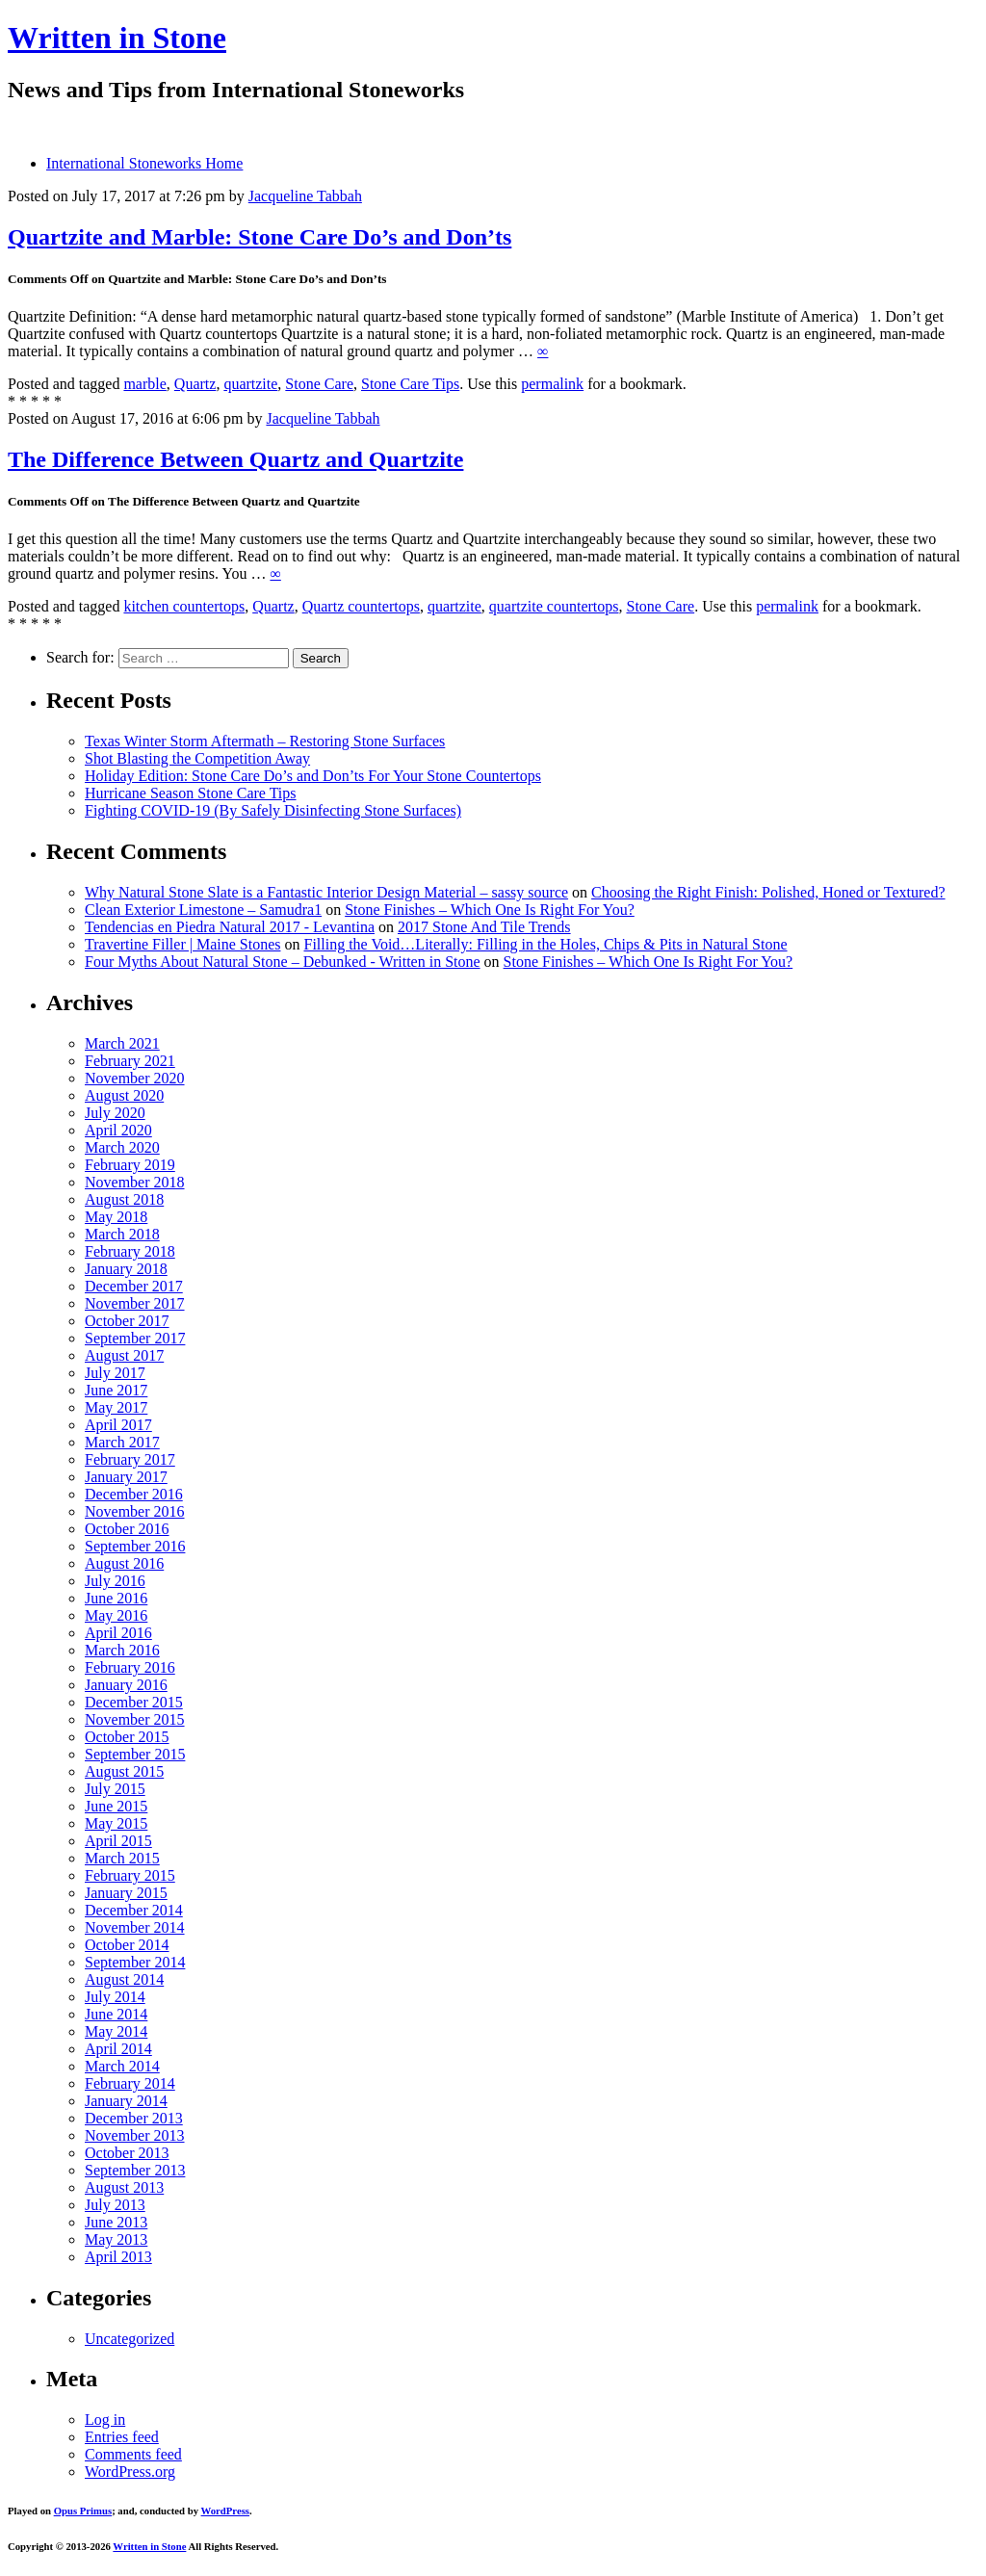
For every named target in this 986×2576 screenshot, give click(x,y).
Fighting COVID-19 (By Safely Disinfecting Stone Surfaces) (273, 810)
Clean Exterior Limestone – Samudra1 (203, 909)
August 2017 (124, 1355)
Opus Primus (83, 2510)
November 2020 (135, 1078)
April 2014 (118, 2049)
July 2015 (115, 1789)
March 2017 (122, 1442)
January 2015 (126, 1893)
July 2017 (115, 1373)
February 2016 (130, 1667)
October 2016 (127, 1529)
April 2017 (118, 1425)
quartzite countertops (554, 606)
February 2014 (130, 2083)
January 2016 (126, 1685)
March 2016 (122, 1650)
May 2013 (116, 2239)
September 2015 (135, 1754)
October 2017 (127, 1321)
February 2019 (130, 1165)
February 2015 (130, 1875)
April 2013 (118, 2257)
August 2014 (124, 1979)
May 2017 (116, 1407)
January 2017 (126, 1477)
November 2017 (135, 1303)
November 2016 (135, 1511)
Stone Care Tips (410, 384)
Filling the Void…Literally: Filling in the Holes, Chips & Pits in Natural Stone (545, 944)
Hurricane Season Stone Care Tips (191, 793)
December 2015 (134, 1702)
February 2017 (130, 1459)
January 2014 (126, 2101)
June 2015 (116, 1806)
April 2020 (118, 1130)
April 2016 (118, 1633)
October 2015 (127, 1737)
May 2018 (116, 1217)
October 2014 (127, 1945)
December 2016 (134, 1494)
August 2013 (124, 2187)
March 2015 (122, 1858)
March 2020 (122, 1147)
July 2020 (115, 1113)
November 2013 (135, 2135)
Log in (105, 2419)
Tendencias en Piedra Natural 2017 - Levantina (230, 927)
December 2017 (134, 1286)
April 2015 (118, 1841)
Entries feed (122, 2437)
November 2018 (135, 1182)
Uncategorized (129, 2338)
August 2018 (124, 1199)
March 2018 (122, 1234)
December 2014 (134, 1910)
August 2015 (124, 1771)
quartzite (250, 384)
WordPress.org (130, 2471)
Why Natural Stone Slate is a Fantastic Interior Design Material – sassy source (326, 892)
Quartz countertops (361, 606)
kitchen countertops (184, 606)
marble (144, 384)
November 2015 (135, 1719)
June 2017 (116, 1390)
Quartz (195, 384)
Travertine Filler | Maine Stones (182, 944)
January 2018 (126, 1269)
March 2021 (122, 1043)
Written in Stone (117, 37)
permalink (552, 384)
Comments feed (133, 2454)
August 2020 (124, 1095)
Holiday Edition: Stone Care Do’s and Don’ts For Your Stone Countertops (313, 776)
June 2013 (116, 2222)
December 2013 (134, 2118)
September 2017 (135, 1338)
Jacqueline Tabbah (305, 196)
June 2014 (116, 2014)
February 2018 (130, 1251)
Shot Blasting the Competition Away (197, 758)
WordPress (225, 2510)
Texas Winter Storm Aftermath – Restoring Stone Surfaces (265, 741)
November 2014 (135, 1927)
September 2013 (135, 2170)
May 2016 (116, 1615)
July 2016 (115, 1581)
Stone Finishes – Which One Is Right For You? (490, 909)
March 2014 (122, 2066)
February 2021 (130, 1061)
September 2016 (135, 1546)
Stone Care (319, 384)
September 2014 (135, 1962)
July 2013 (115, 2205)
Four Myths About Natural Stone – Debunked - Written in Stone (282, 961)
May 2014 (116, 2031)
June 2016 (116, 1598)
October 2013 (127, 2153)
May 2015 (116, 1823)
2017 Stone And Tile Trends (484, 927)
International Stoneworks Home (144, 163)
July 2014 (115, 1997)
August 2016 (124, 1563)
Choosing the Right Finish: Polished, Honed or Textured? (768, 892)
